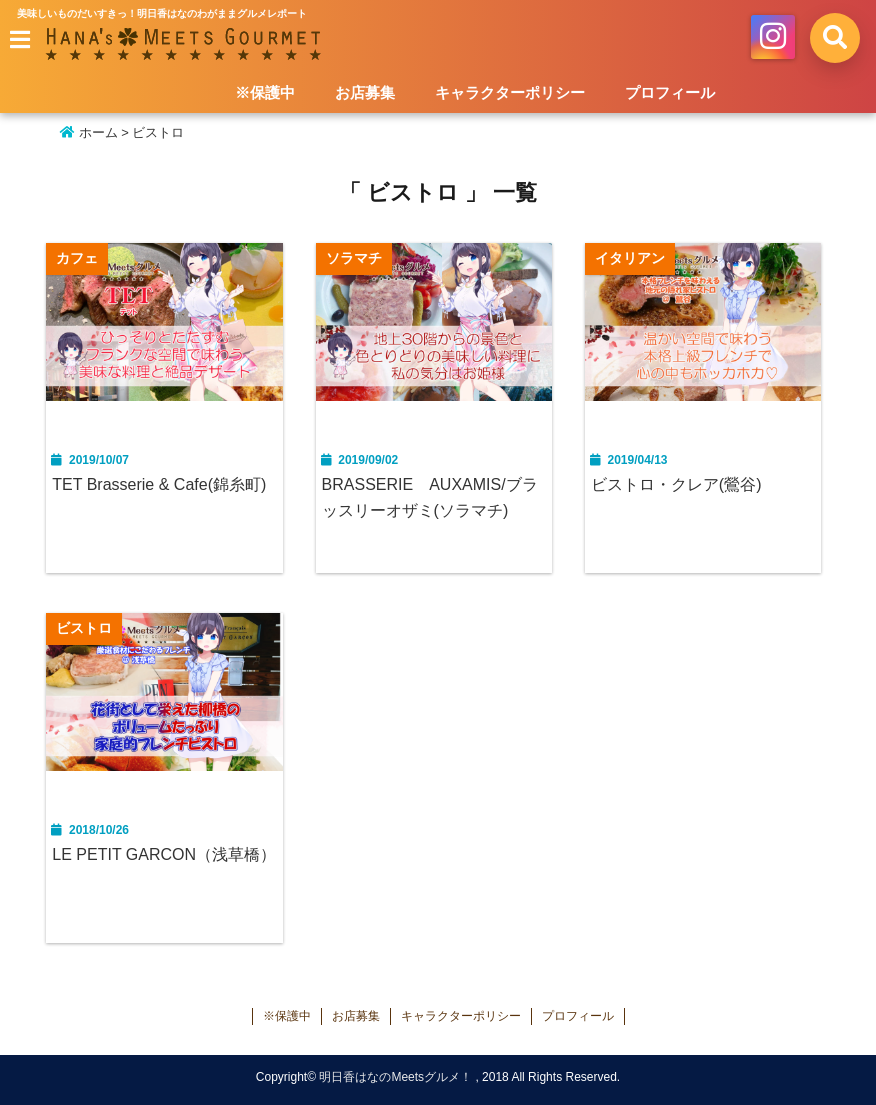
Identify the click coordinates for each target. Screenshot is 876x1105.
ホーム (89, 132)
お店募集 (365, 92)
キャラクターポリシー (510, 92)
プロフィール (670, 92)
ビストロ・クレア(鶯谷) (676, 484)
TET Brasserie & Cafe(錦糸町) (159, 484)
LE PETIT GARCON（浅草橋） (164, 854)
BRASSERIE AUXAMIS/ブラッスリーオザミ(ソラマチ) (430, 497)
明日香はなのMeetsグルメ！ (395, 1077)
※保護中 (265, 92)
